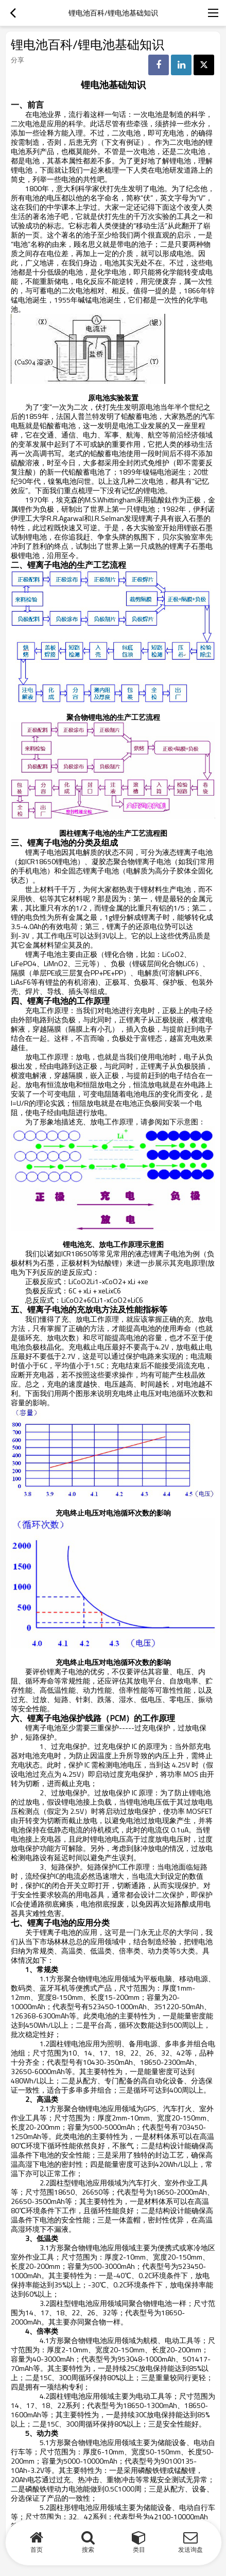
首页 (36, 2549)
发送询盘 (190, 2549)
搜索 (88, 2549)
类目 (139, 2549)
